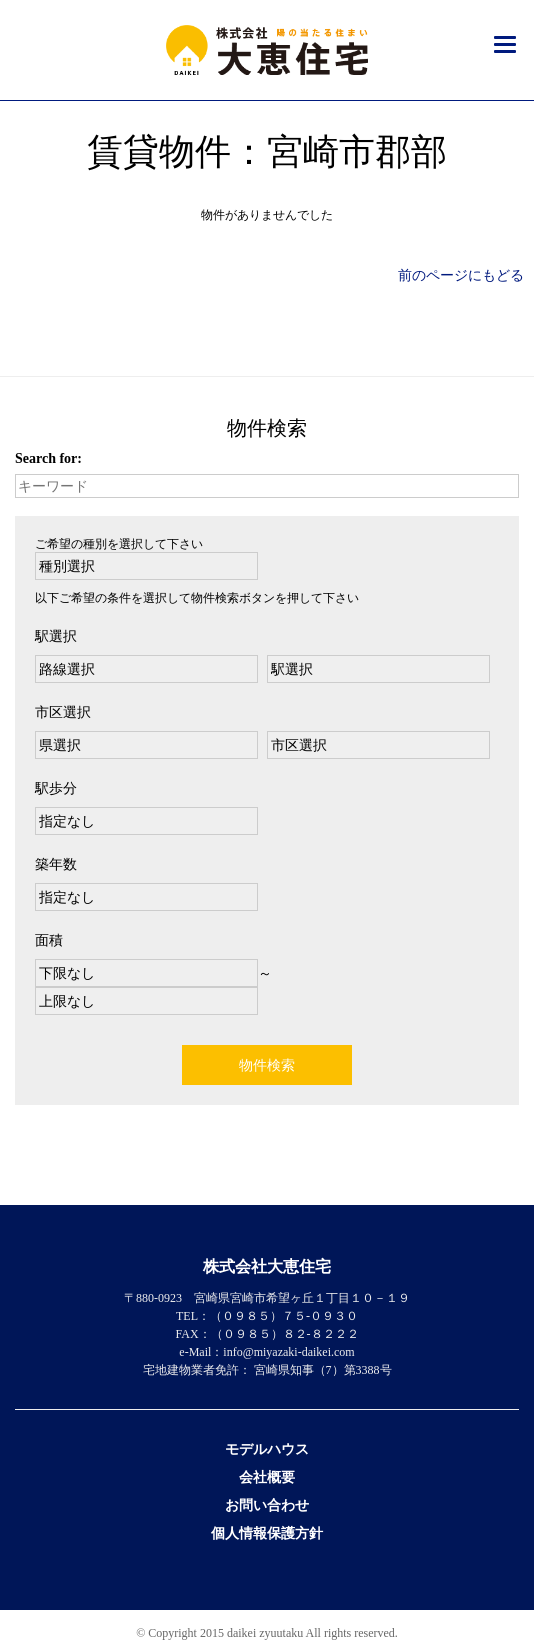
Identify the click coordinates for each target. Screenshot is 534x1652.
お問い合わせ (267, 1505)
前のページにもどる (461, 275)
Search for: (48, 458)
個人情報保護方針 (267, 1533)
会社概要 (267, 1477)
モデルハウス (267, 1449)
